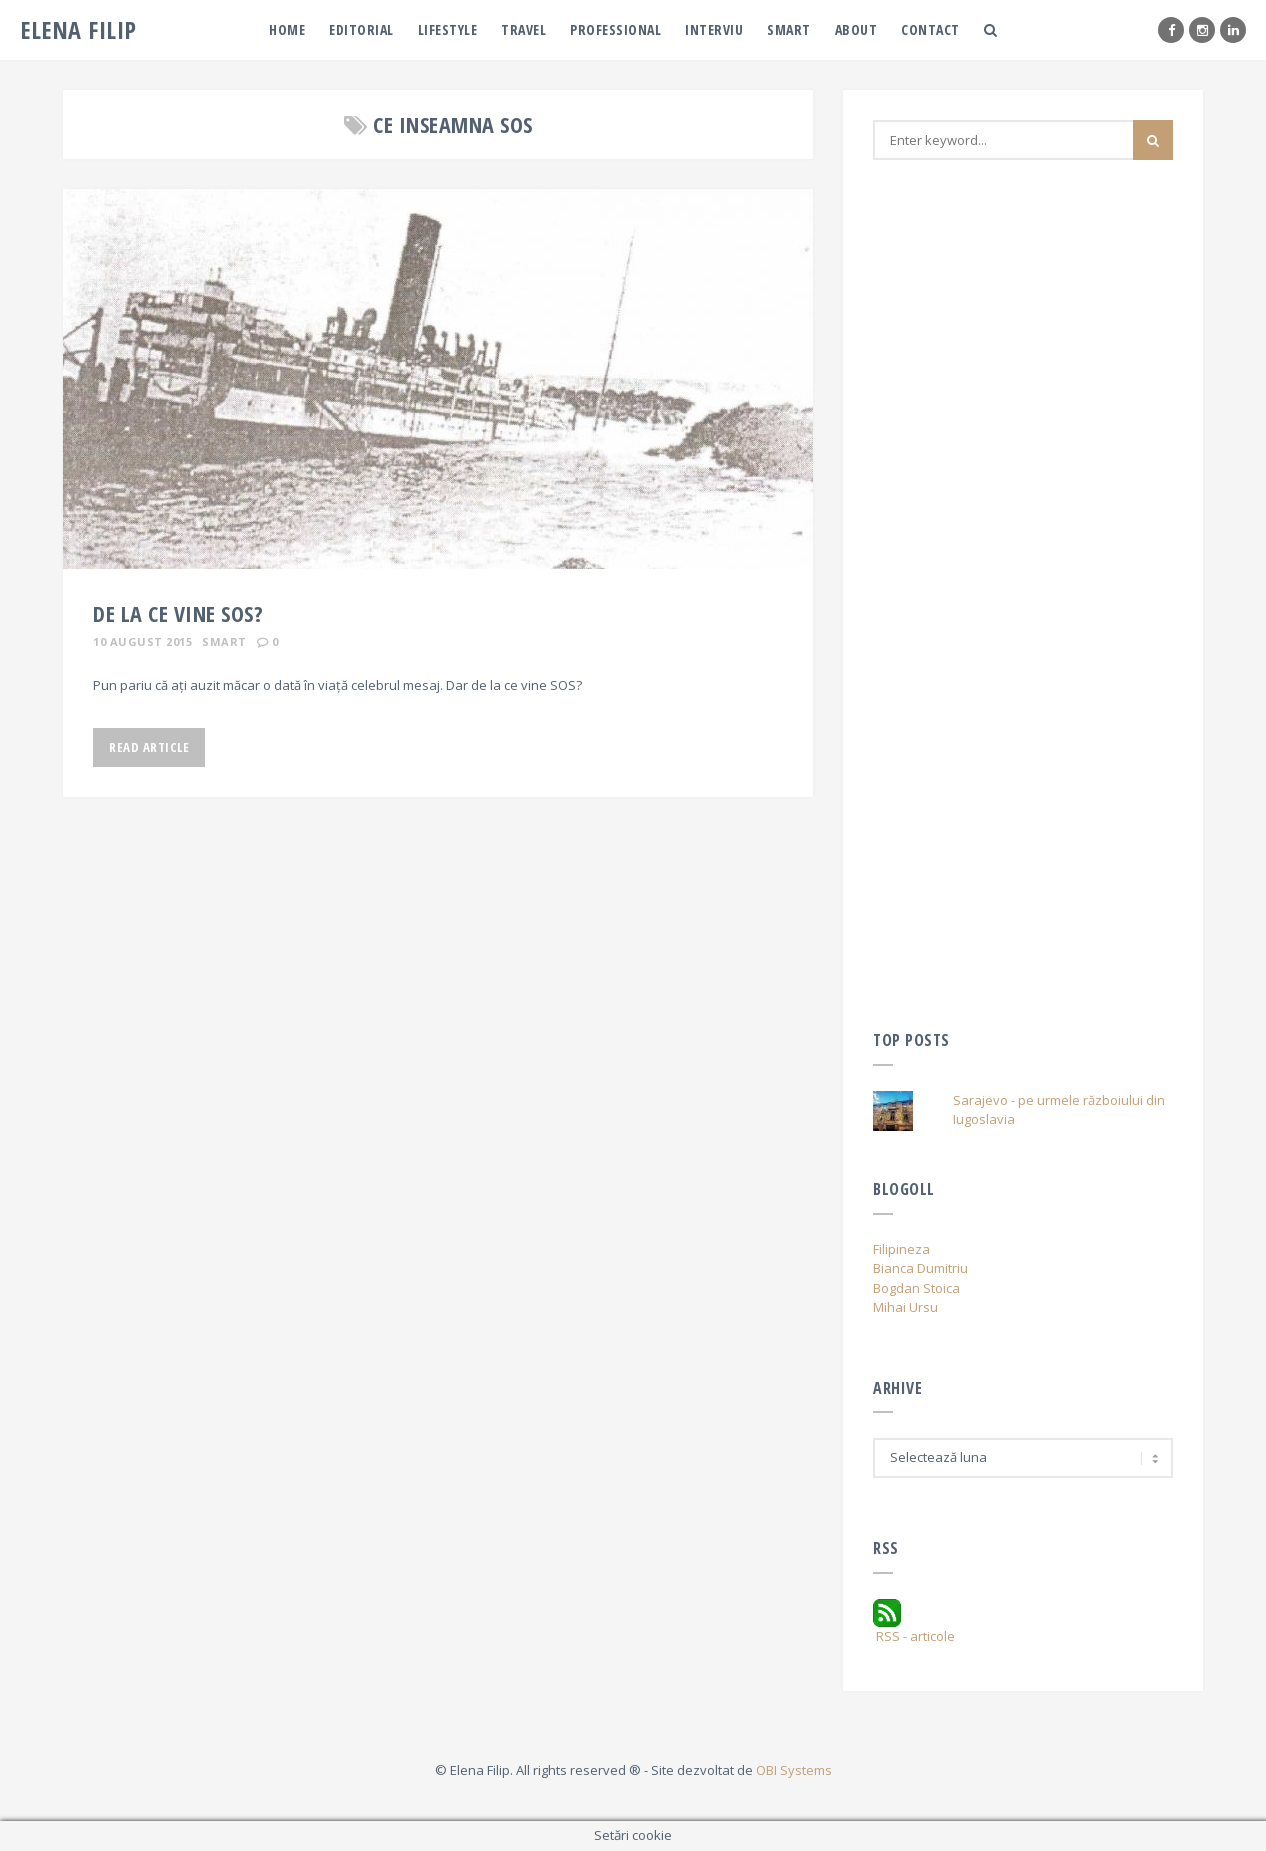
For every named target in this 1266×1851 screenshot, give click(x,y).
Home (287, 29)
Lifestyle (448, 29)
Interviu (714, 29)
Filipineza (901, 1249)
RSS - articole (914, 1622)
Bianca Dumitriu (920, 1268)
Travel (523, 29)
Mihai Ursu (905, 1307)
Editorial (361, 29)
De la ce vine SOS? (178, 613)
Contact (930, 29)
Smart (789, 29)
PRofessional (615, 29)
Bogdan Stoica (916, 1288)
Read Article (149, 747)
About (856, 29)
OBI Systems (794, 1770)
